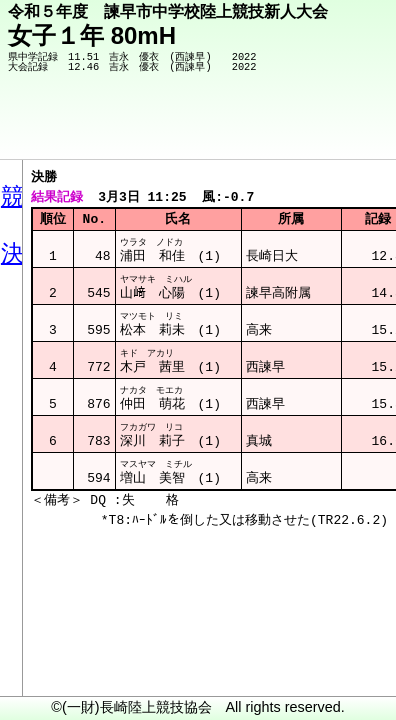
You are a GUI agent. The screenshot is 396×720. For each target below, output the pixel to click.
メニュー (56, 669)
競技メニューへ (311, 131)
